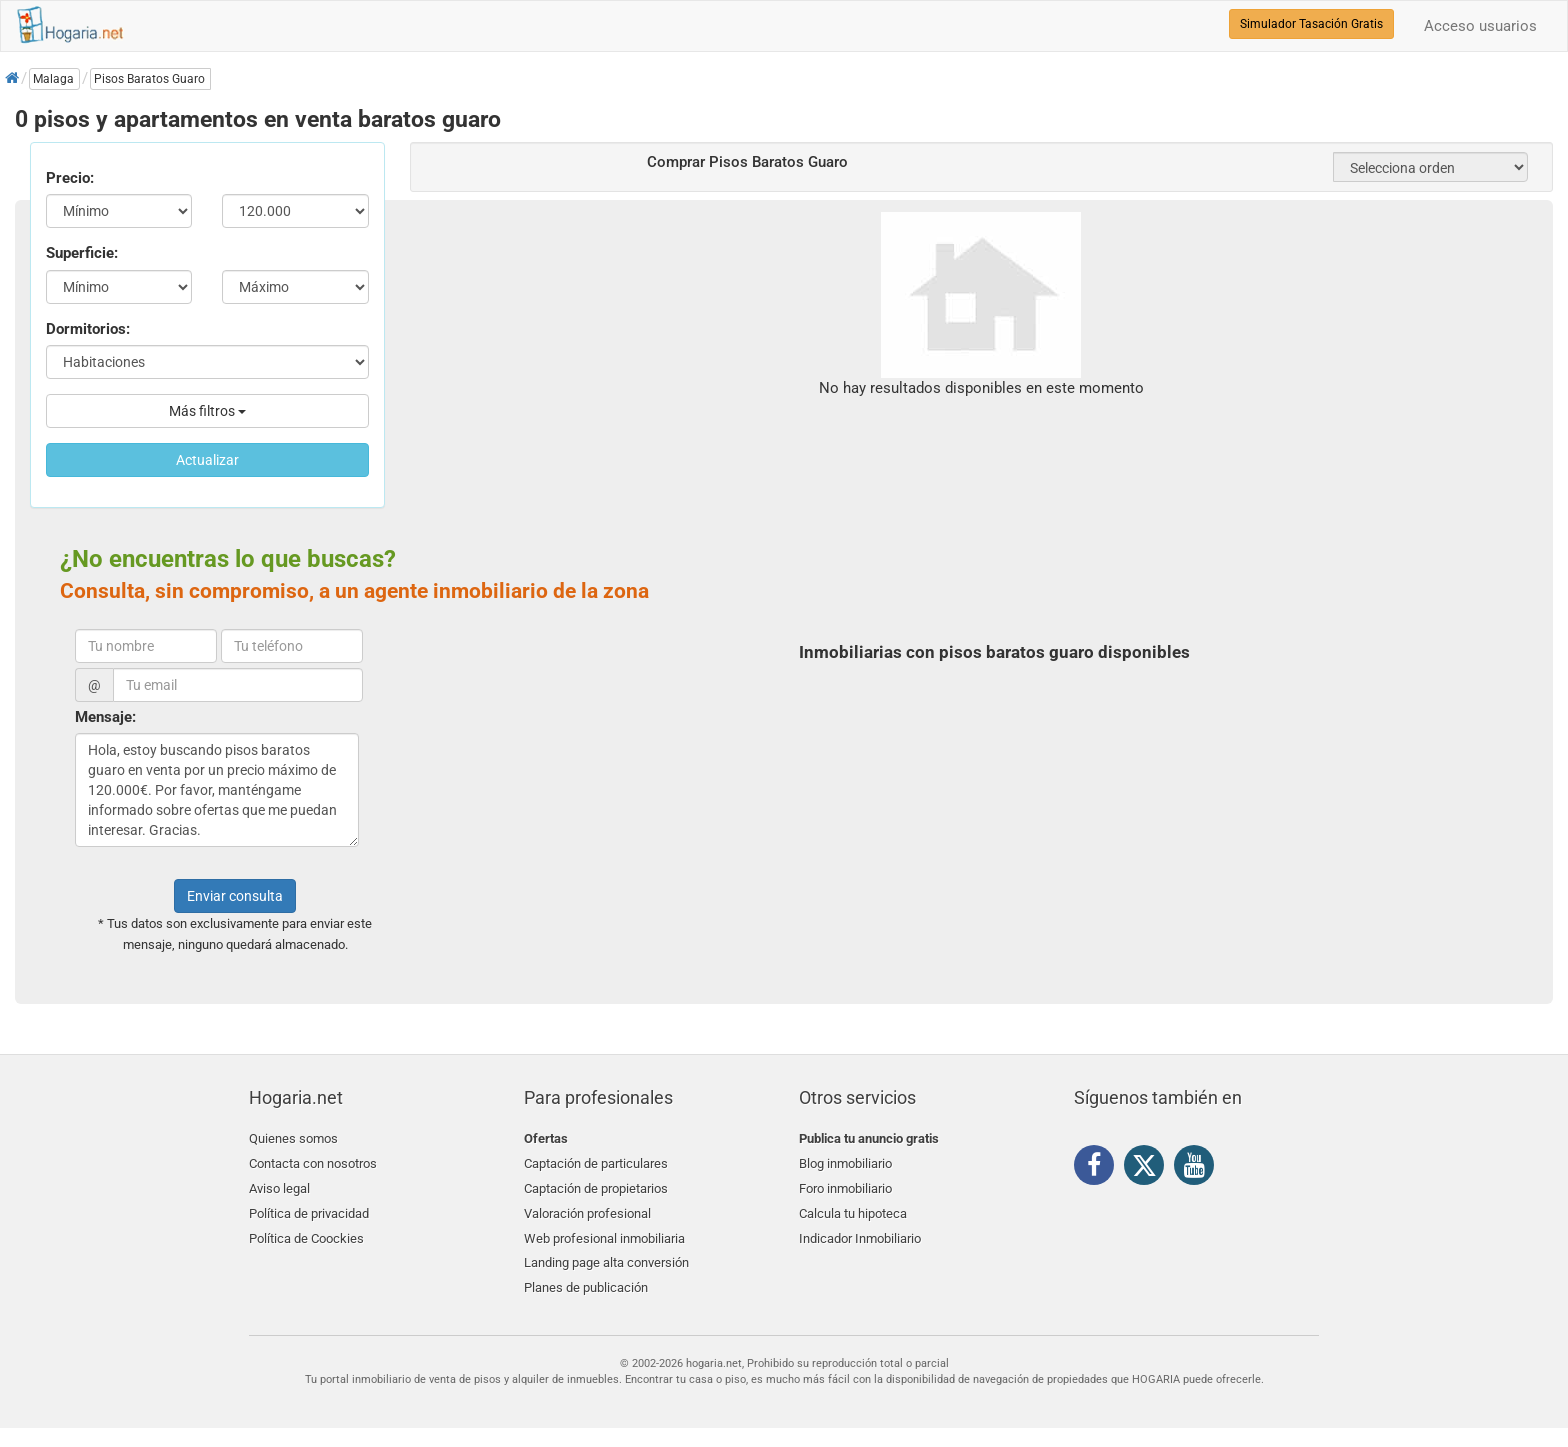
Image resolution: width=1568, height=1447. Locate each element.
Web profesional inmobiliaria (604, 1233)
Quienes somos (293, 1138)
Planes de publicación (586, 1280)
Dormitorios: (88, 329)
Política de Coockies (306, 1233)
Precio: (70, 178)
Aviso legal (279, 1186)
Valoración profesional (587, 1209)
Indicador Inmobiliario (860, 1233)
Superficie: (82, 253)
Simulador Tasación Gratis (1311, 24)
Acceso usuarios (1480, 26)
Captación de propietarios (596, 1186)
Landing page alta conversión (606, 1256)
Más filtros (207, 411)
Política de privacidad (309, 1209)
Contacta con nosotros (313, 1162)
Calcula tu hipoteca (853, 1209)
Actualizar (207, 460)
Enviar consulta (235, 896)
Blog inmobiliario (845, 1162)
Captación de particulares (596, 1162)
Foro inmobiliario (845, 1186)
